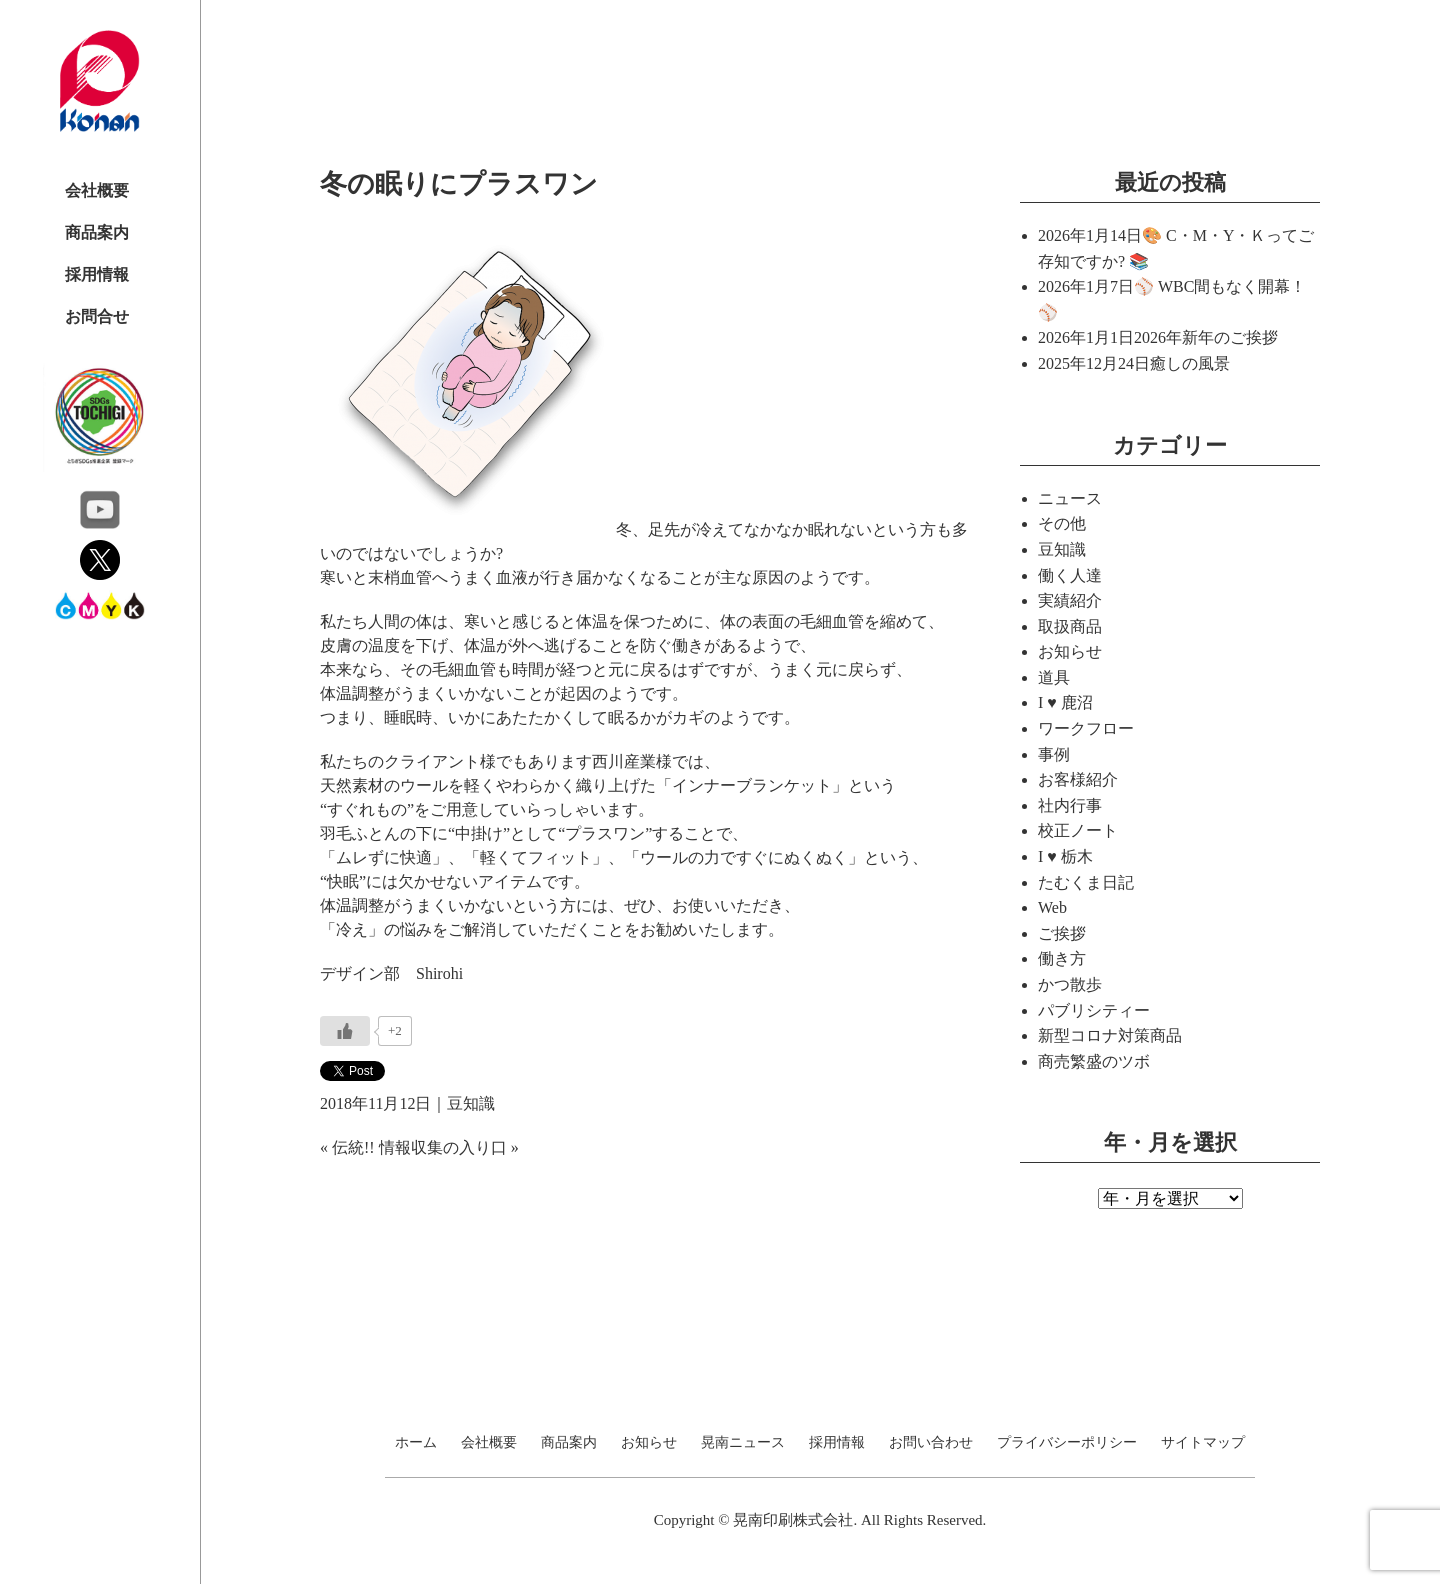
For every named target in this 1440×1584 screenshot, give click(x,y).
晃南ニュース (743, 1443)
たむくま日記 (1086, 882)
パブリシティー (1094, 1010)
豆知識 (471, 1103)
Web (1052, 907)
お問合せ (97, 316)
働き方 (1062, 958)
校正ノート (1078, 830)
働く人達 (1070, 575)
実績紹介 (1070, 600)
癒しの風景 (1190, 363)
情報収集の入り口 (443, 1147)
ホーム (416, 1443)
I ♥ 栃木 (1065, 856)
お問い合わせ (931, 1443)
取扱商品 (1070, 626)
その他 (1062, 523)
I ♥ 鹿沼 (1065, 702)
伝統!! (353, 1147)
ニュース (1070, 498)
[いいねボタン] (345, 1031)
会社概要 (97, 190)
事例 (1054, 754)
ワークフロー (1086, 728)
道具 (1054, 677)
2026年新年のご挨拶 (1206, 337)
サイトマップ (1203, 1443)
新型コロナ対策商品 (1110, 1035)
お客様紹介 (1078, 779)
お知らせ (1070, 651)
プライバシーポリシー (1067, 1443)
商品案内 (97, 232)
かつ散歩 (1070, 984)
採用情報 (97, 274)
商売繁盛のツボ (1094, 1061)
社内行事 (1070, 805)
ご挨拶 (1062, 933)
